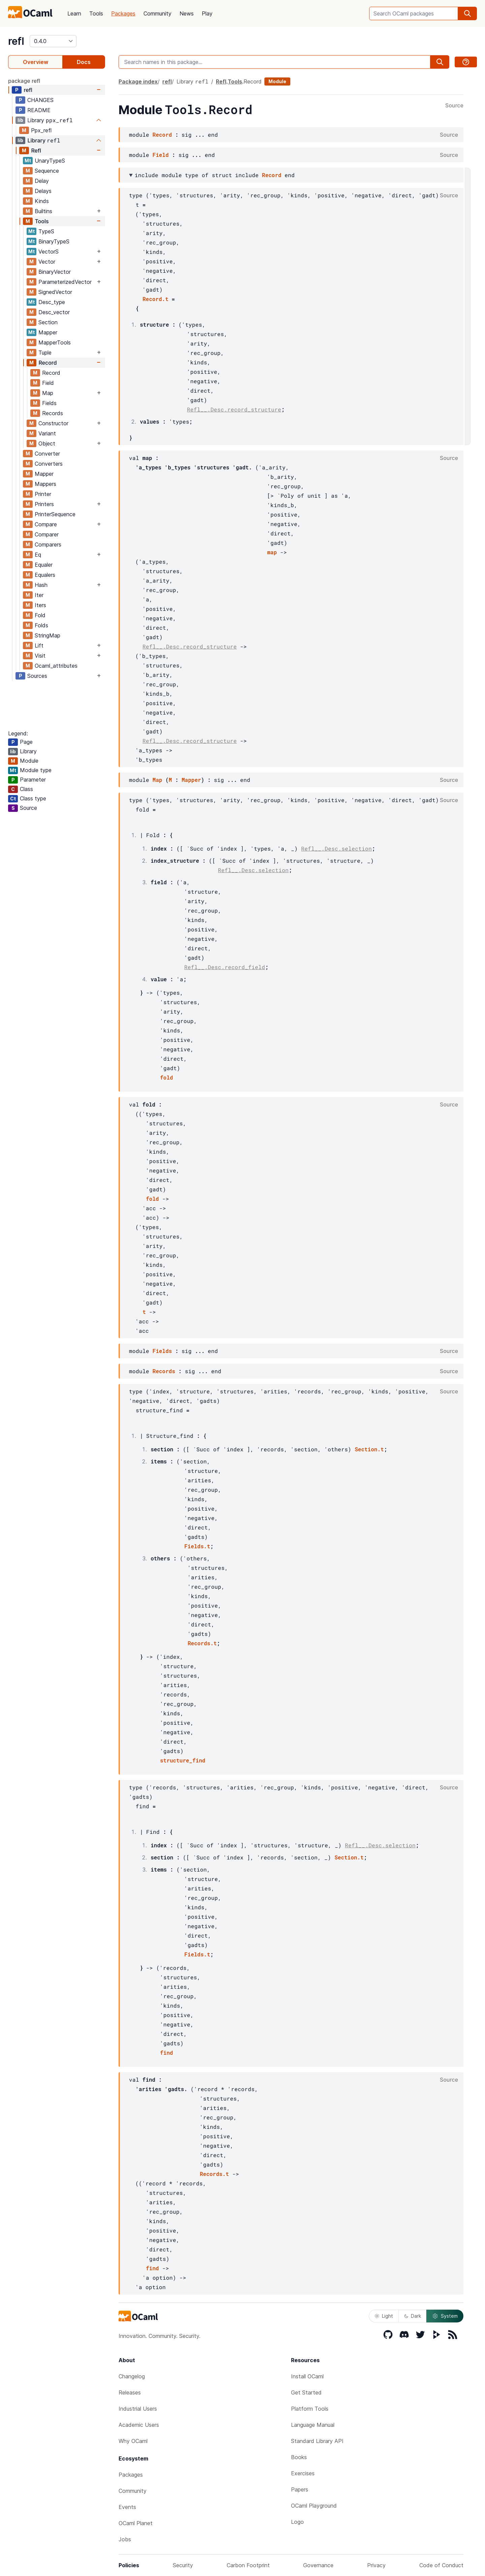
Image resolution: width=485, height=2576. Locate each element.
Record (47, 362)
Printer (43, 494)
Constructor (53, 423)
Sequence (47, 170)
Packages (123, 13)
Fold (40, 615)
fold (166, 1077)
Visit (40, 655)
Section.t (369, 1449)
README (39, 110)
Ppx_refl (41, 130)
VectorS (48, 251)
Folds (41, 625)
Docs (84, 62)
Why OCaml (133, 2441)
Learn (74, 13)
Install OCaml (307, 2376)
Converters (49, 463)
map (272, 552)
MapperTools (54, 342)
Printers (44, 504)
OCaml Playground (314, 2505)
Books (299, 2457)
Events (127, 2507)
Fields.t (197, 1546)
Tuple (45, 352)
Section (48, 322)
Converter (47, 453)
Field (48, 382)
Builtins (43, 211)
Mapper (47, 332)
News (187, 13)
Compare (46, 524)
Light (384, 2316)
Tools (96, 13)
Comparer (47, 534)
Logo (297, 2521)
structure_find (182, 1760)
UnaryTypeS (50, 160)
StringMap (47, 635)
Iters (40, 605)
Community (157, 13)
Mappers (45, 484)
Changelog (132, 2376)
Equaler (44, 564)
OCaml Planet (136, 2523)
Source (454, 106)
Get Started (306, 2392)
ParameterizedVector (65, 281)
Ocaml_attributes (56, 665)
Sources (37, 675)
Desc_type (51, 302)
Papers (299, 2489)
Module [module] (277, 81)
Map (47, 393)
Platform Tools (309, 2408)
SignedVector (55, 292)
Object (46, 443)
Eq (38, 554)
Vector (46, 261)
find (166, 2052)
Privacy (376, 2565)
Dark (412, 2316)
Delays (43, 191)
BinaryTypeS (53, 241)
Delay (42, 180)
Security (183, 2565)
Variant (47, 433)
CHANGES (40, 100)
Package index (138, 81)
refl (16, 41)
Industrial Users (138, 2408)
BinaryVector (54, 271)
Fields (49, 403)
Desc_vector (54, 312)
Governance (318, 2565)
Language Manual (312, 2424)
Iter (39, 595)
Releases (130, 2392)
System (445, 2316)
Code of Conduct (441, 2565)
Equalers (45, 574)
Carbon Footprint (248, 2565)
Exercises (303, 2473)
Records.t (202, 1643)
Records (52, 413)
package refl (24, 80)
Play (207, 13)
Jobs (125, 2539)
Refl (36, 150)
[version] (53, 41)
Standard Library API (317, 2441)
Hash (41, 585)
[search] (467, 13)
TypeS (46, 231)
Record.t (155, 298)
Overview (35, 62)
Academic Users (139, 2424)
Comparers (48, 544)
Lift (39, 645)
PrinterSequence (55, 514)
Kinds (42, 201)
